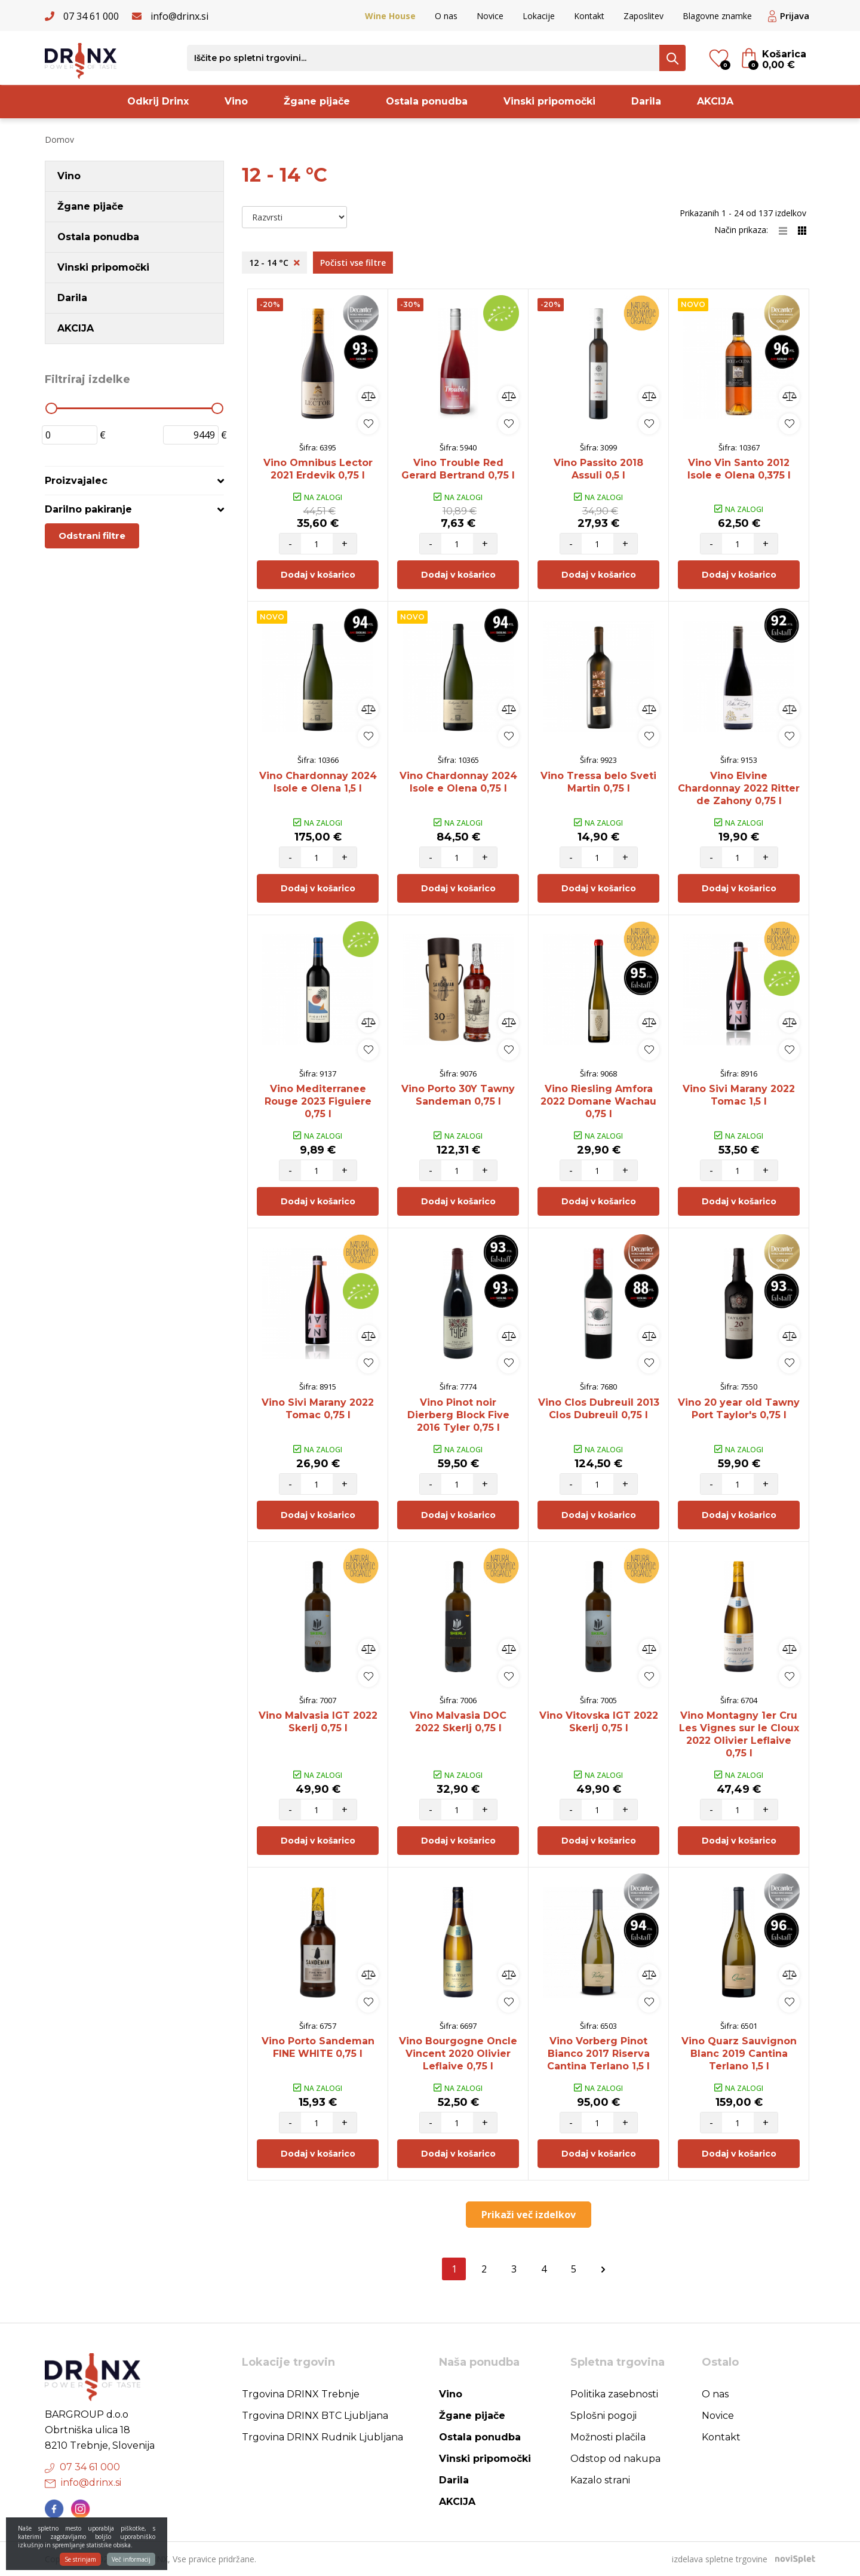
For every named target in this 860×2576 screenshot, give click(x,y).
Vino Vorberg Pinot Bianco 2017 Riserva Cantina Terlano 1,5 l (598, 2053)
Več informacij (131, 2565)
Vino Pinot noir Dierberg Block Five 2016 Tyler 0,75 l (458, 1415)
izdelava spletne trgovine (719, 2559)
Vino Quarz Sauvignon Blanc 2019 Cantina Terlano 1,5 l (739, 2053)
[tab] (134, 481)
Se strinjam (80, 2565)
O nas (446, 16)
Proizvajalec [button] (76, 480)
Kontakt (589, 16)
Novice (490, 16)
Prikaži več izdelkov (528, 2214)
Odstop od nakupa (615, 2458)
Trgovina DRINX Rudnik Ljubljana (322, 2437)
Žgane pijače (317, 101)
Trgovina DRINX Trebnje (301, 2394)
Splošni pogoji (603, 2415)
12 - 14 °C (274, 262)
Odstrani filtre (92, 535)
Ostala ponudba (427, 101)
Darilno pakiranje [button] (88, 509)
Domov (59, 139)
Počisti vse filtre (353, 262)
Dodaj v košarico (318, 574)
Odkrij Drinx (158, 101)
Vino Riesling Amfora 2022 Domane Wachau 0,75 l (598, 1101)
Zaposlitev (644, 16)
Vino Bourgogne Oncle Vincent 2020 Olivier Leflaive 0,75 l (458, 2053)
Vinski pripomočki (549, 101)
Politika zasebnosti (614, 2394)
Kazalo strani (600, 2480)
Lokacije (539, 16)
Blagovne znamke (717, 16)
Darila (646, 101)
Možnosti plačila (608, 2437)
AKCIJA (715, 101)
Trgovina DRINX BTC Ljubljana (315, 2415)
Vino (236, 101)
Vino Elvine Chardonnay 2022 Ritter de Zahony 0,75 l (739, 788)
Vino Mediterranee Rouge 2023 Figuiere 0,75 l (318, 1101)
